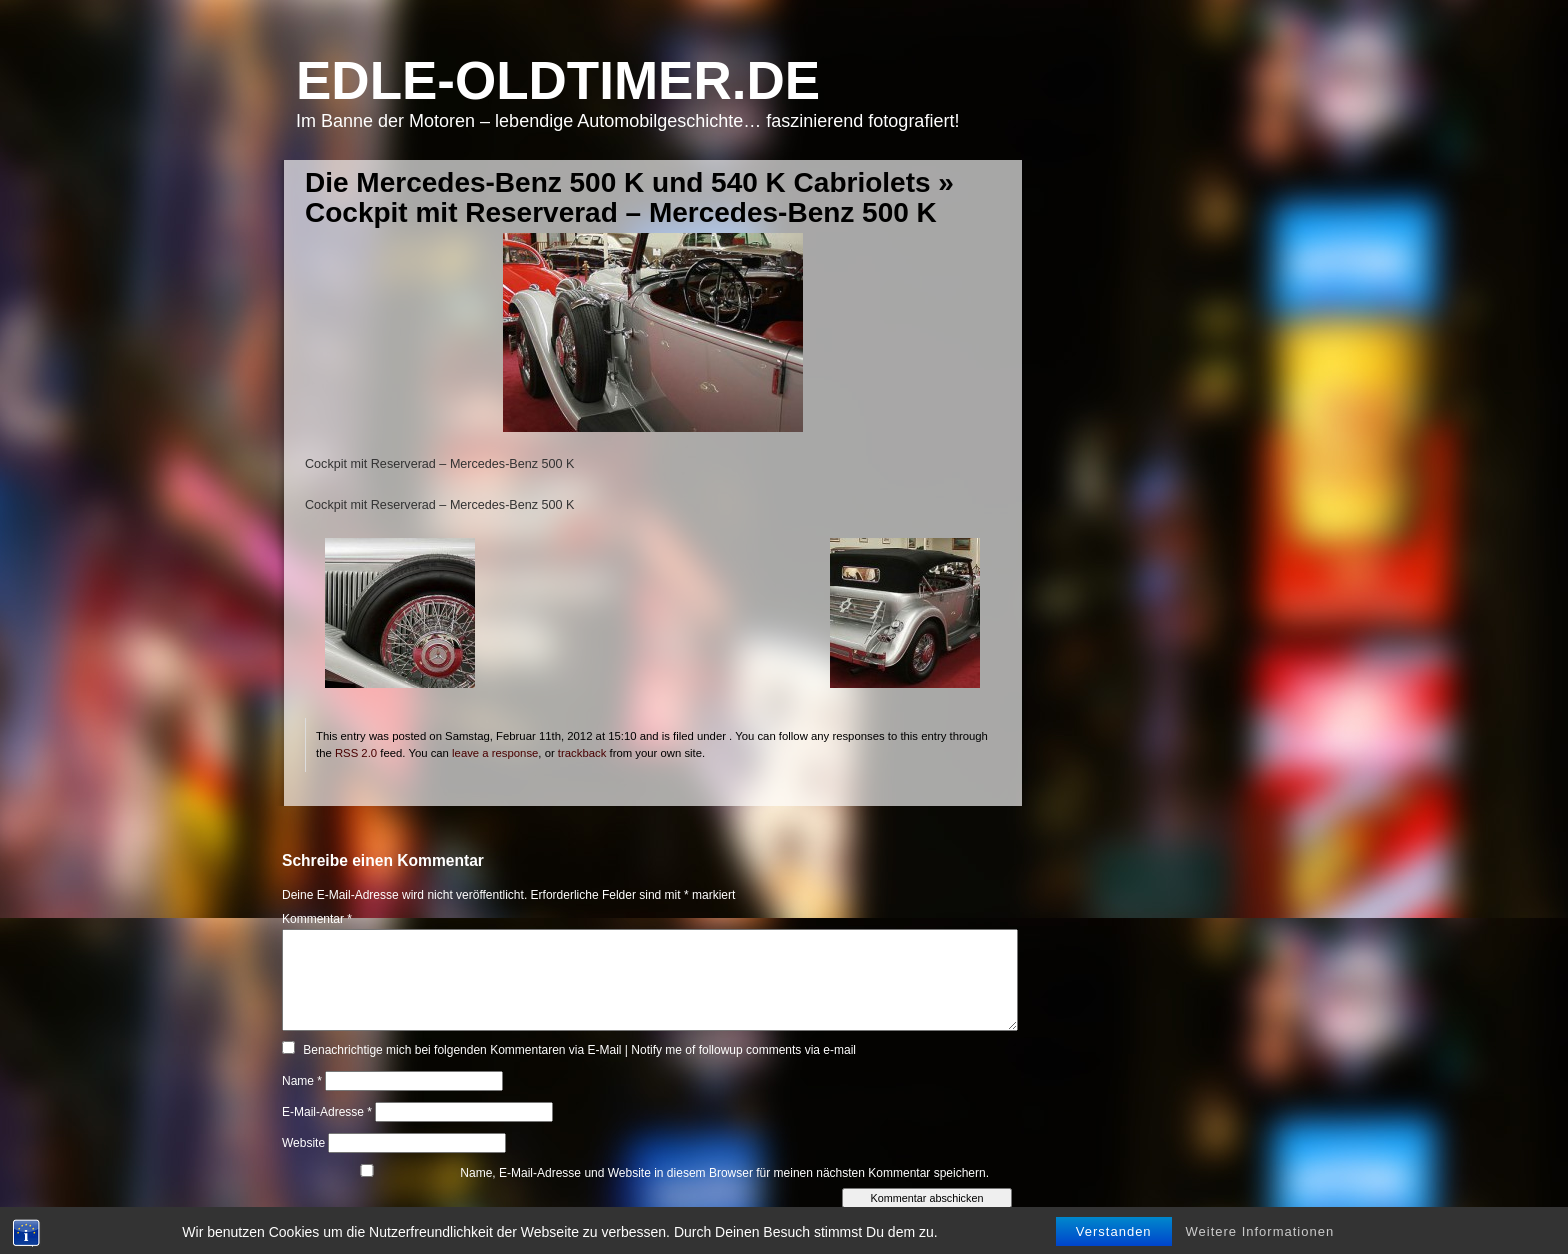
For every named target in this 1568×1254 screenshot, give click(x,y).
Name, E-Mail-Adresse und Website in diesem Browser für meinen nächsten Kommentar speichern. (724, 1173)
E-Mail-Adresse (327, 1112)
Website (303, 1143)
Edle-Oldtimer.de (558, 80)
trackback (582, 753)
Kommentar (317, 919)
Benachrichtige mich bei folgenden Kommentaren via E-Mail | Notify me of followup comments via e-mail (579, 1050)
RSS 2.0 (356, 753)
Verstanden (1114, 1241)
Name (302, 1081)
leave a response (495, 753)
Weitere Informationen (1260, 1241)
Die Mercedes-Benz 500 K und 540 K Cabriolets (618, 182)
